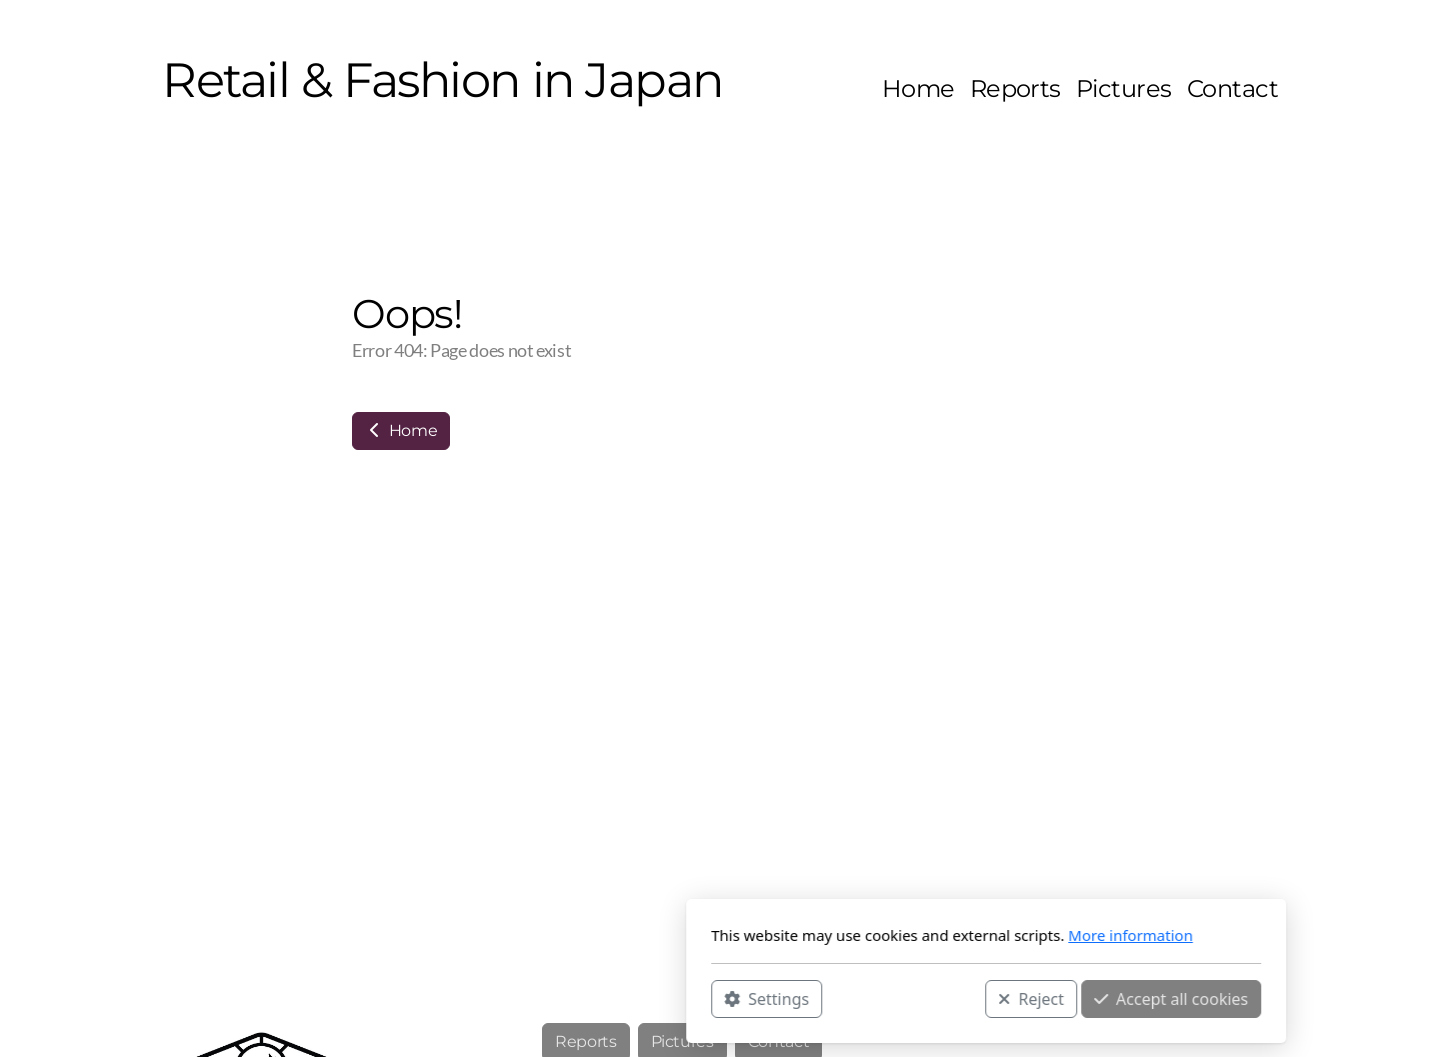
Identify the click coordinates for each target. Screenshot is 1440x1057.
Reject (765, 998)
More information (864, 935)
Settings (500, 998)
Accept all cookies (905, 998)
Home (401, 430)
